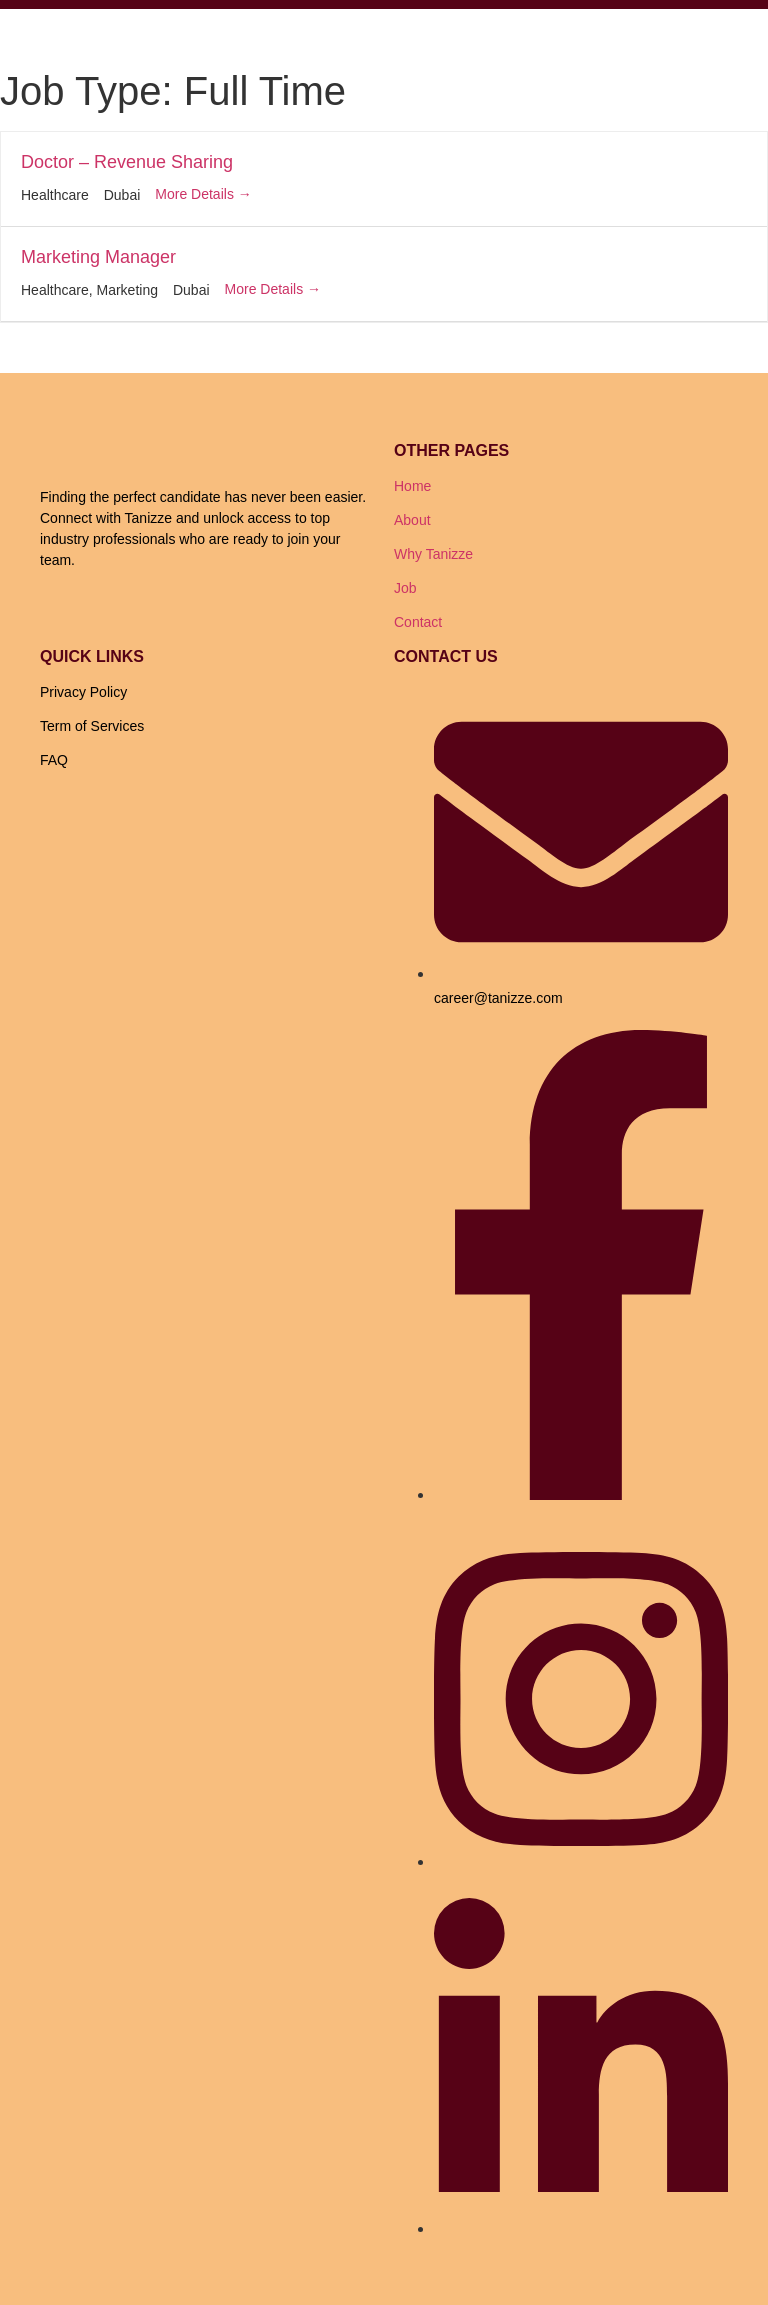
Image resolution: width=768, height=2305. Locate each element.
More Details (203, 194)
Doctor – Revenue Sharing (127, 162)
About (412, 520)
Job (405, 588)
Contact (418, 622)
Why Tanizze (433, 554)
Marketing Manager (98, 257)
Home (412, 486)
